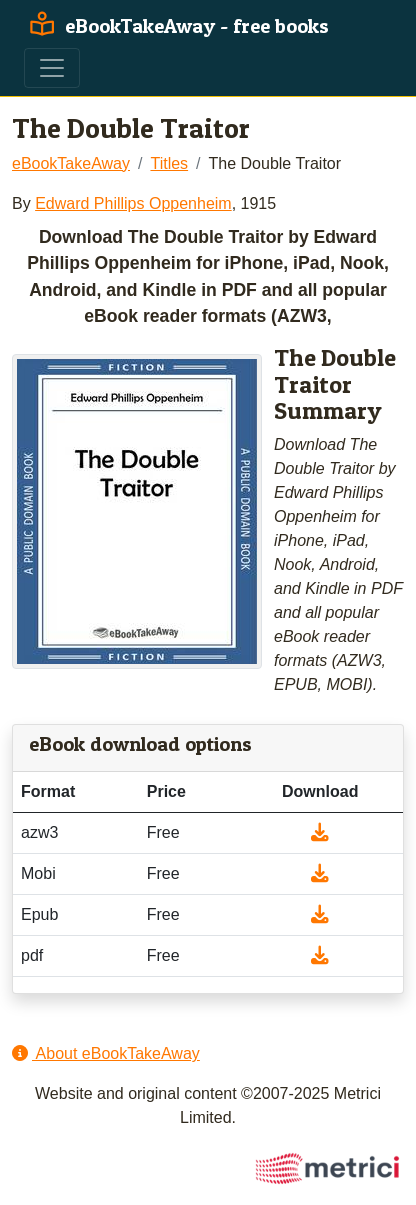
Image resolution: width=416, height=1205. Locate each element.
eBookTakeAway (71, 163)
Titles (169, 163)
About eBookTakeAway (106, 1053)
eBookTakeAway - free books (176, 26)
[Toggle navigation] (52, 68)
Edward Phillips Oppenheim (133, 203)
